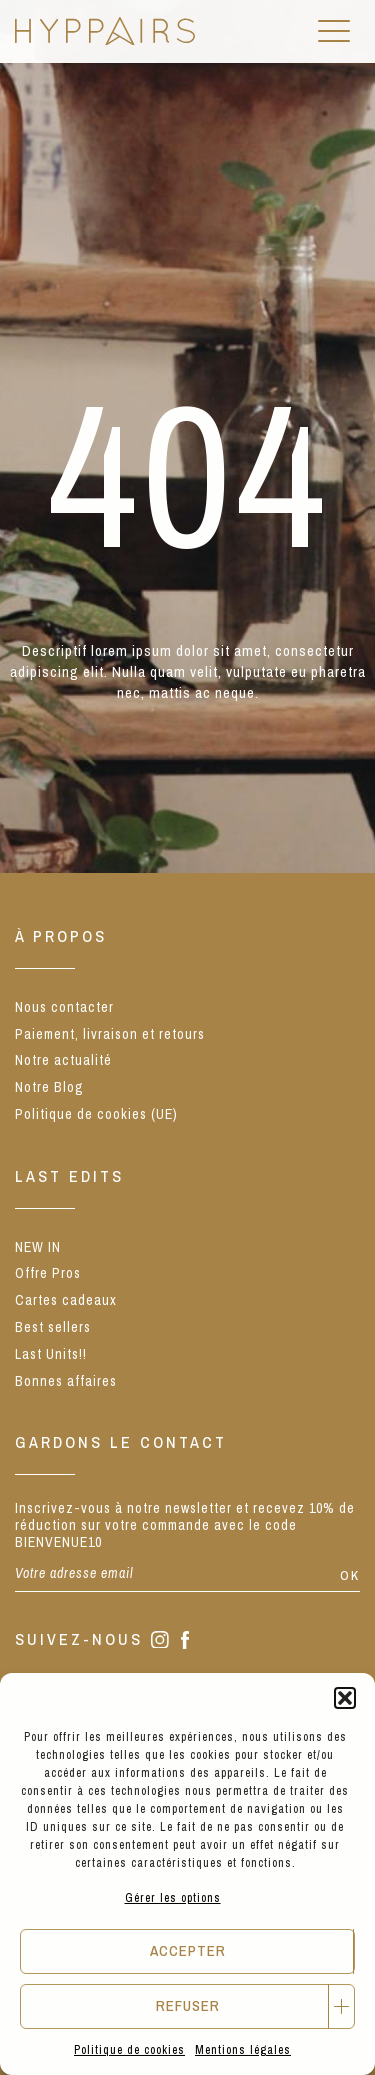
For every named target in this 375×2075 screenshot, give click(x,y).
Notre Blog (49, 1087)
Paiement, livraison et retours (110, 1034)
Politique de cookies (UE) (96, 1114)
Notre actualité (63, 1060)
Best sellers (53, 1327)
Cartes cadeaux (66, 1300)
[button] (345, 1698)
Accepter (188, 1950)
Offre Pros (48, 1273)
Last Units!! (51, 1354)
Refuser (188, 2005)
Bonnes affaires (66, 1381)
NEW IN (38, 1247)
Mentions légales (243, 2050)
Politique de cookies (129, 2050)
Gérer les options (173, 1898)
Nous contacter (64, 1007)
